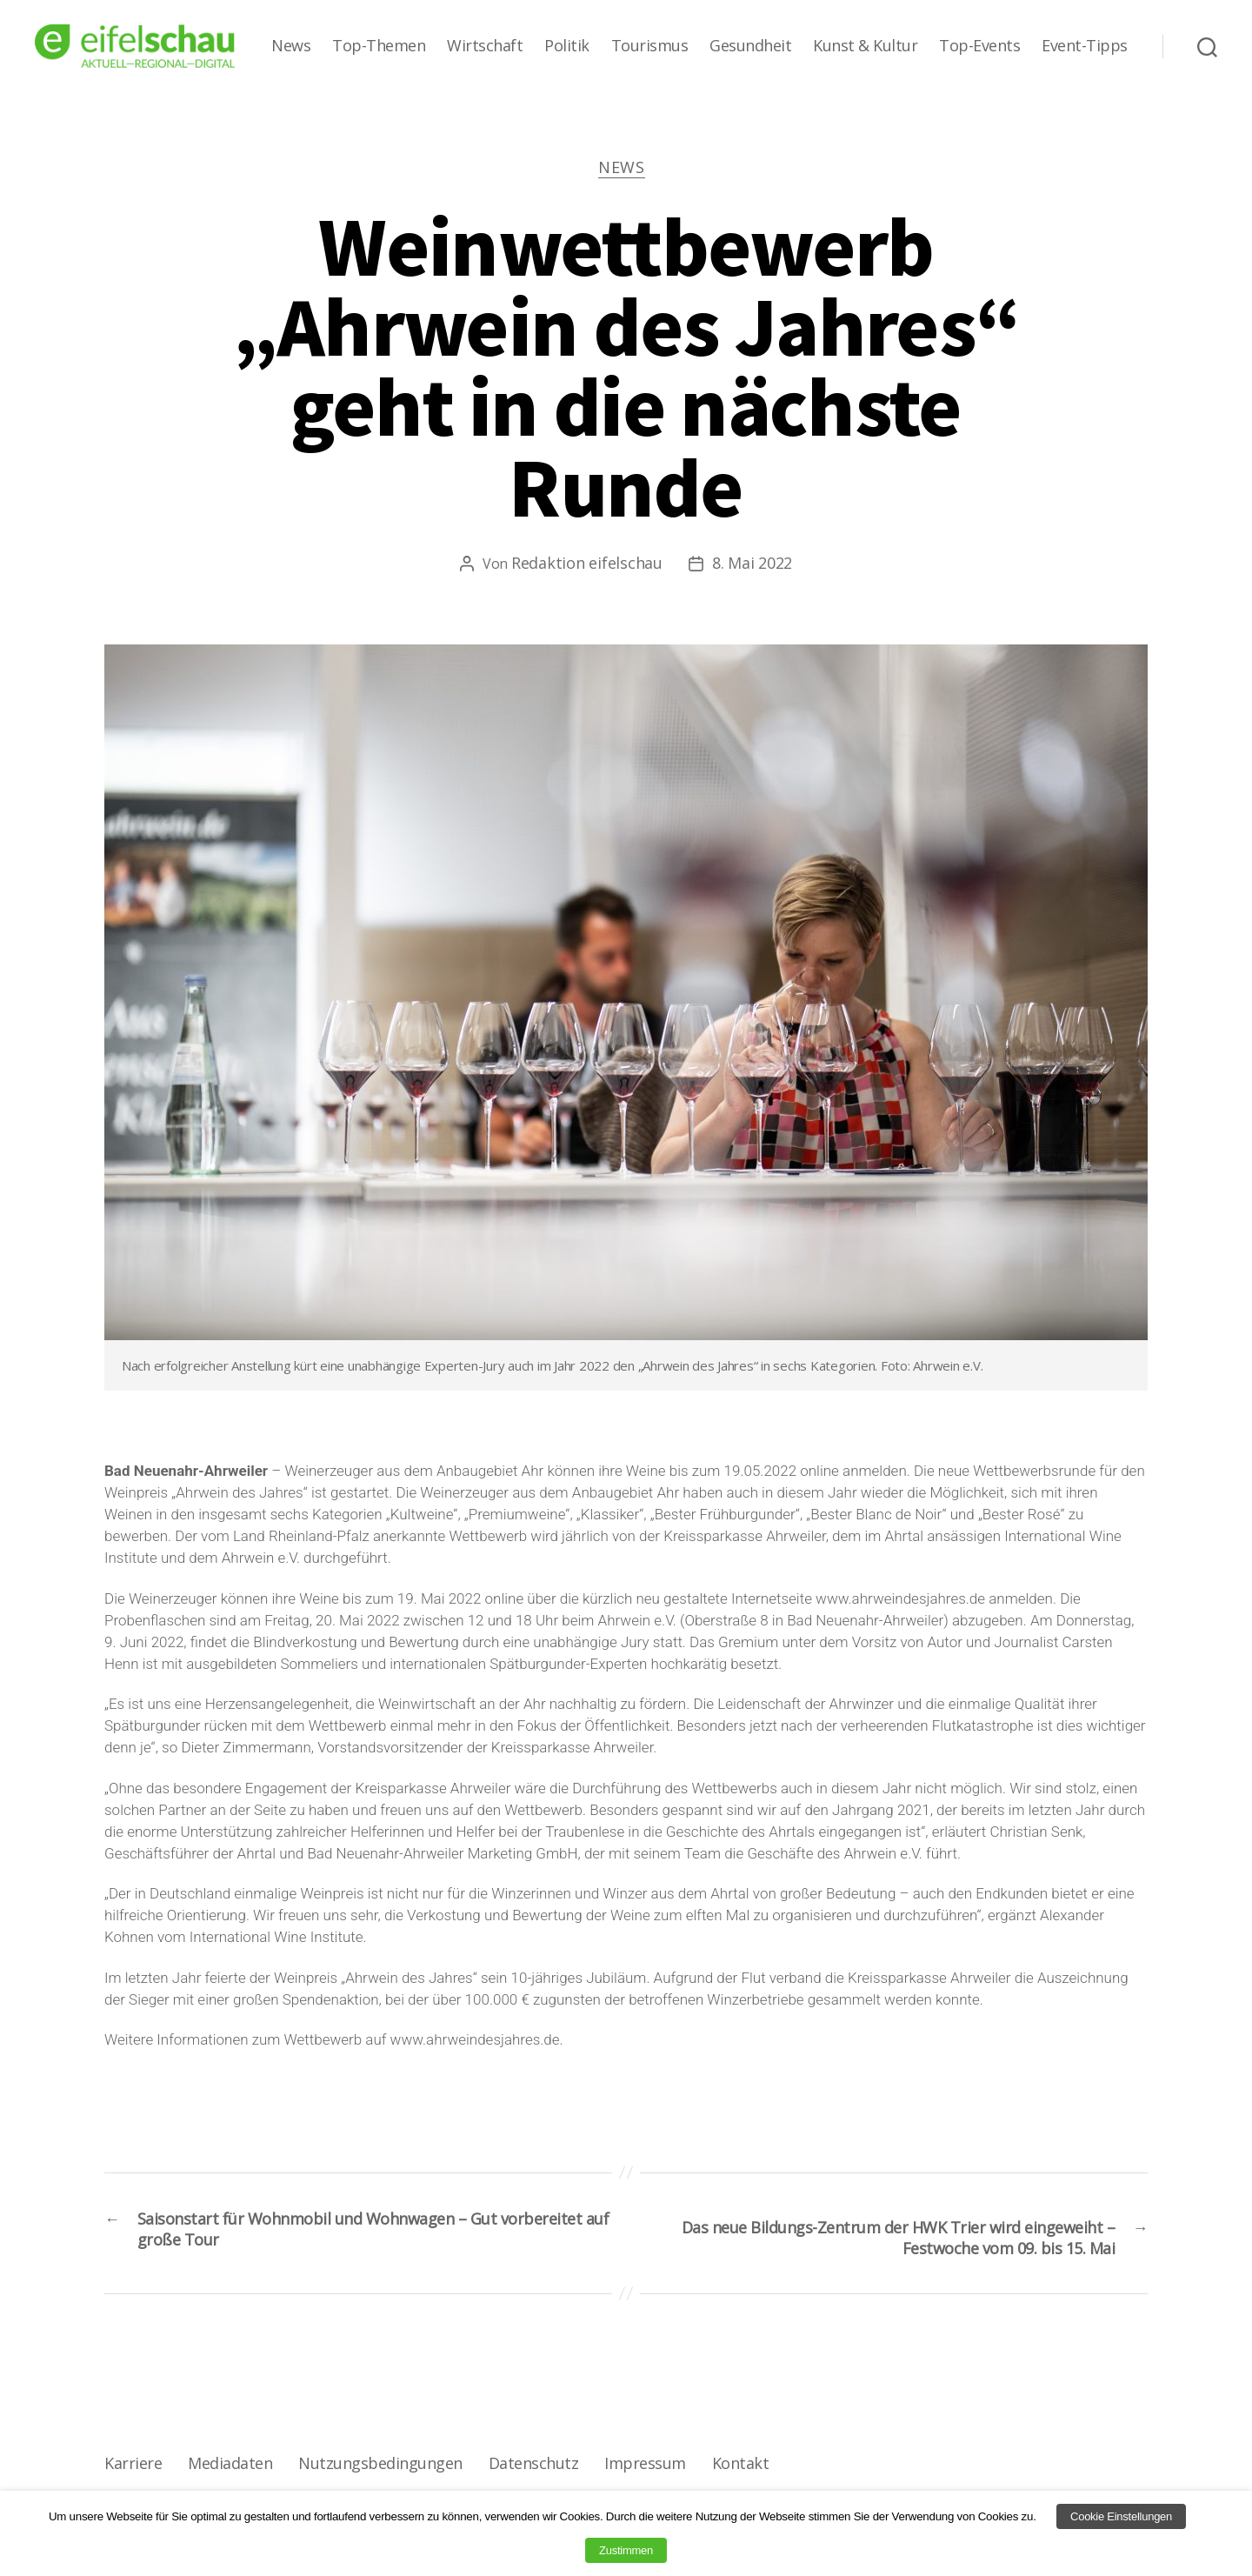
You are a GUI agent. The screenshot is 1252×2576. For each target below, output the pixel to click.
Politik (566, 46)
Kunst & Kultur (865, 46)
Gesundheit (750, 46)
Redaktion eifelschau (587, 567)
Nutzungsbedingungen (376, 2474)
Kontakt (731, 2474)
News (290, 46)
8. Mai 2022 (752, 567)
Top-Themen (378, 46)
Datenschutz (527, 2474)
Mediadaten (228, 2474)
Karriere (132, 2474)
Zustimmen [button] (626, 2550)
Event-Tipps (1085, 46)
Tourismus (650, 46)
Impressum (637, 2474)
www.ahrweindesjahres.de (900, 1603)
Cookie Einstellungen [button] (1121, 2516)
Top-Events (979, 46)
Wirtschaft (485, 46)
